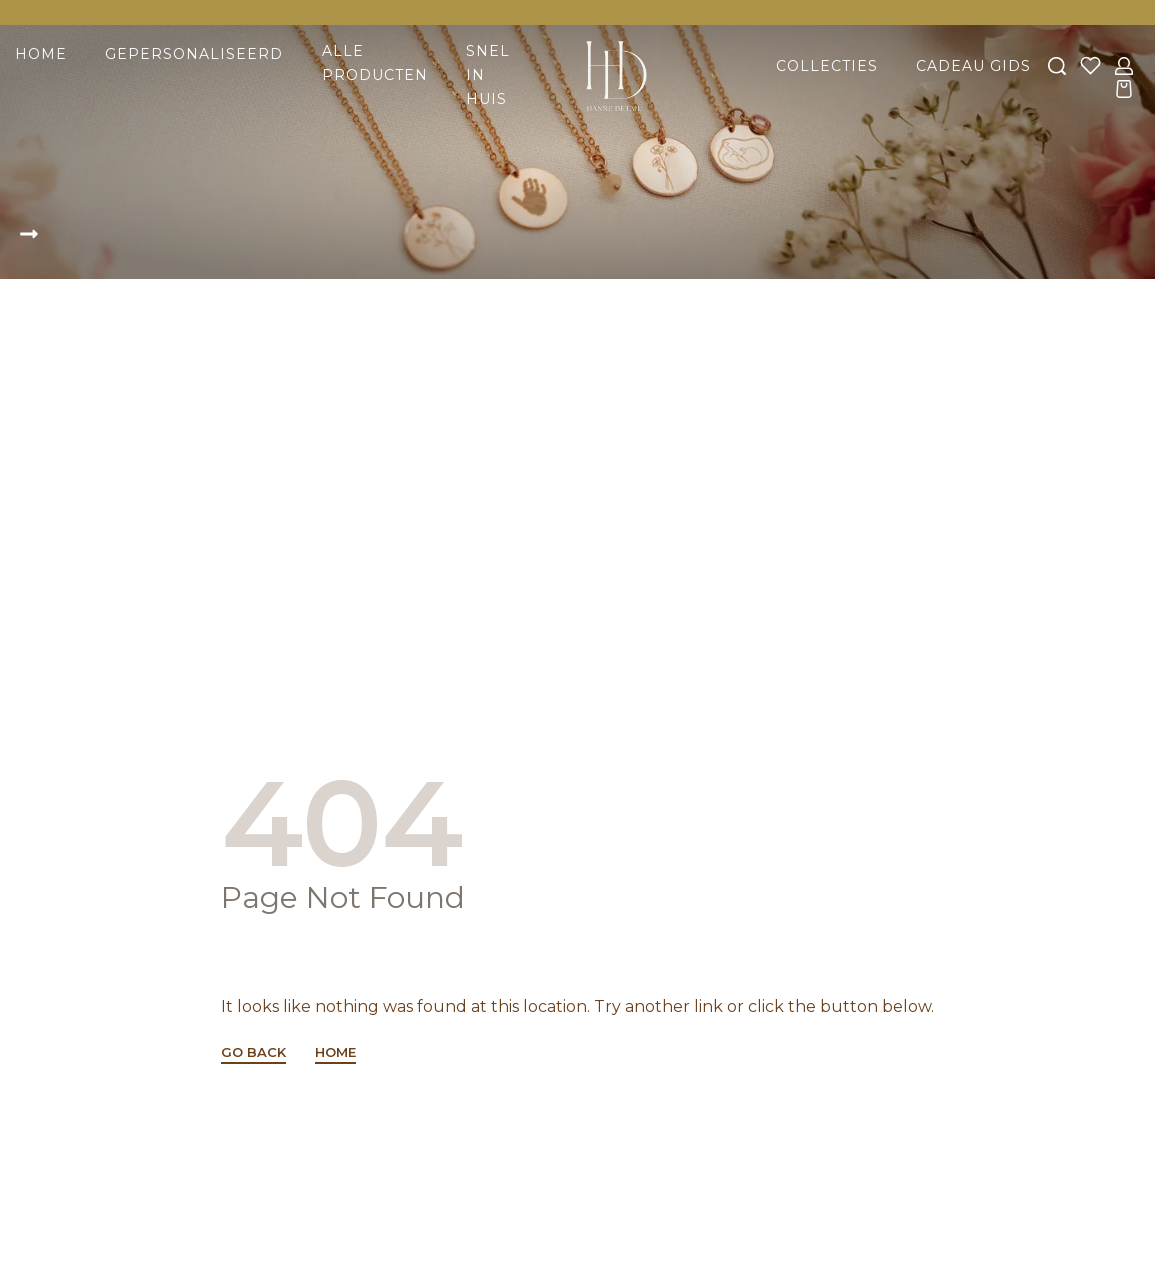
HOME (335, 1053)
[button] (36, 235)
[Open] (1090, 65)
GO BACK (253, 1053)
